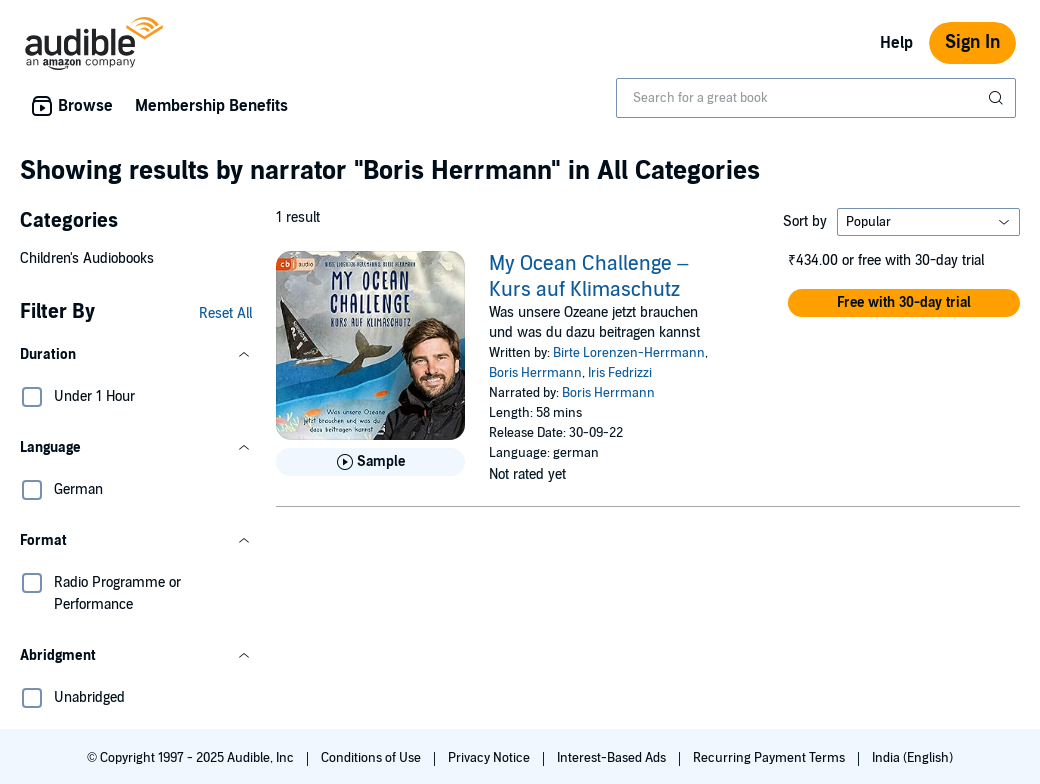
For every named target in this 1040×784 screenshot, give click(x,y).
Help (896, 43)
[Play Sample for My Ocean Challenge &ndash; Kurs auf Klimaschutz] (370, 462)
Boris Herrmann (535, 373)
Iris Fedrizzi (620, 373)
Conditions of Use (372, 758)
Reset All (225, 313)
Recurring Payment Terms (770, 758)
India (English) (912, 758)
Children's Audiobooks (87, 258)
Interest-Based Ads (613, 758)
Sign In (972, 42)
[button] (136, 355)
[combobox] (816, 98)
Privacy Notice (490, 758)
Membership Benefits (211, 106)
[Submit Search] (998, 98)
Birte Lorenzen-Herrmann (629, 353)
